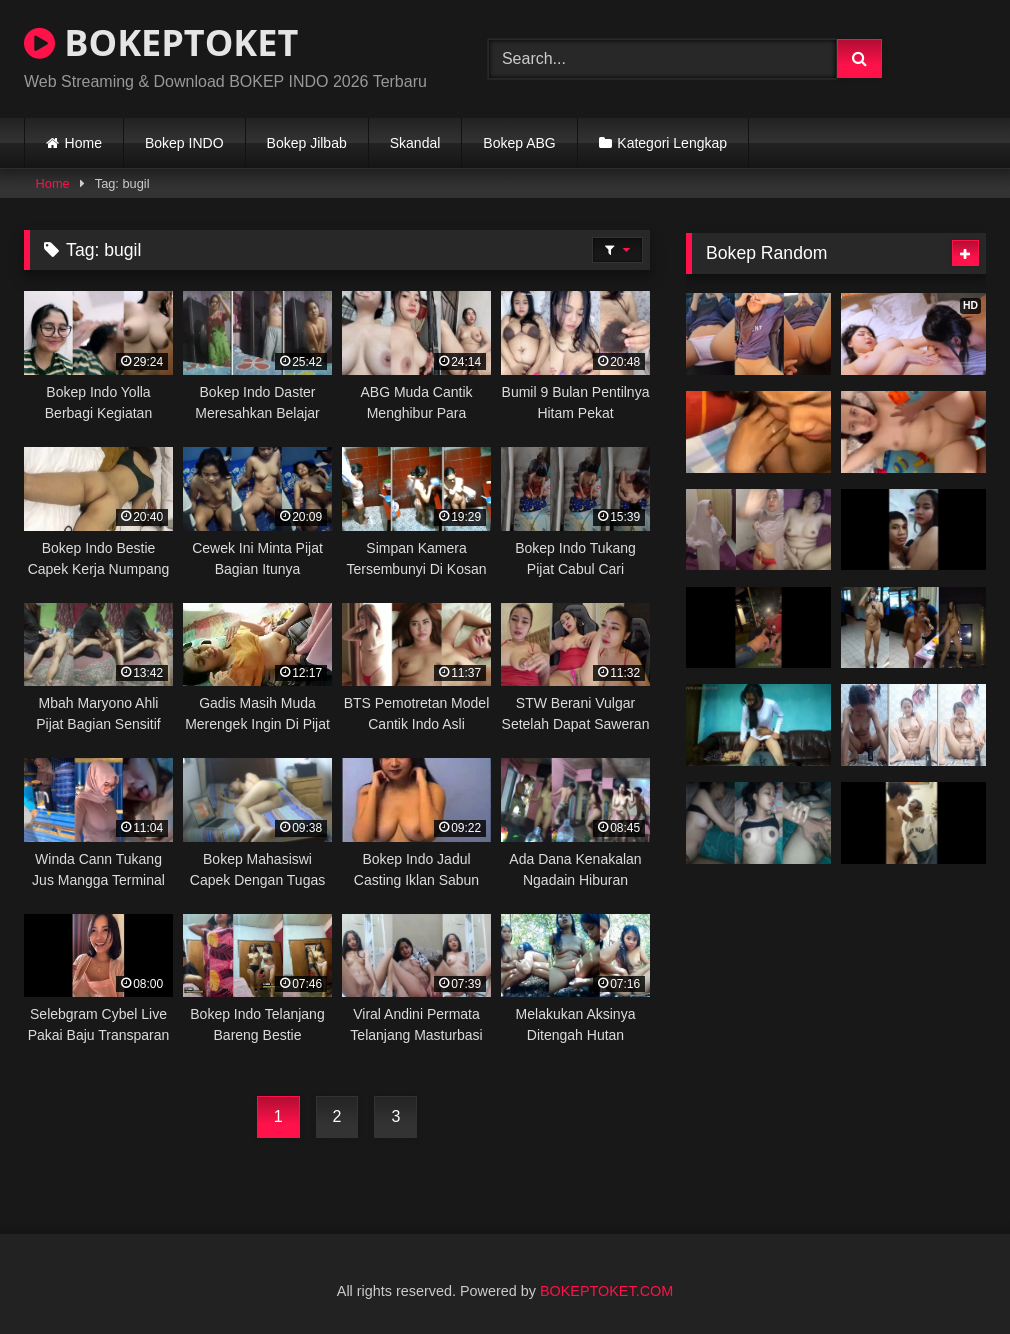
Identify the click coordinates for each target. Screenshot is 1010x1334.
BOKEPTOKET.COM (606, 1291)
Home (83, 143)
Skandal (415, 143)
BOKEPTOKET (161, 42)
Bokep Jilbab (307, 143)
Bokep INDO (184, 143)
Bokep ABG (519, 143)
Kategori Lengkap (672, 143)
